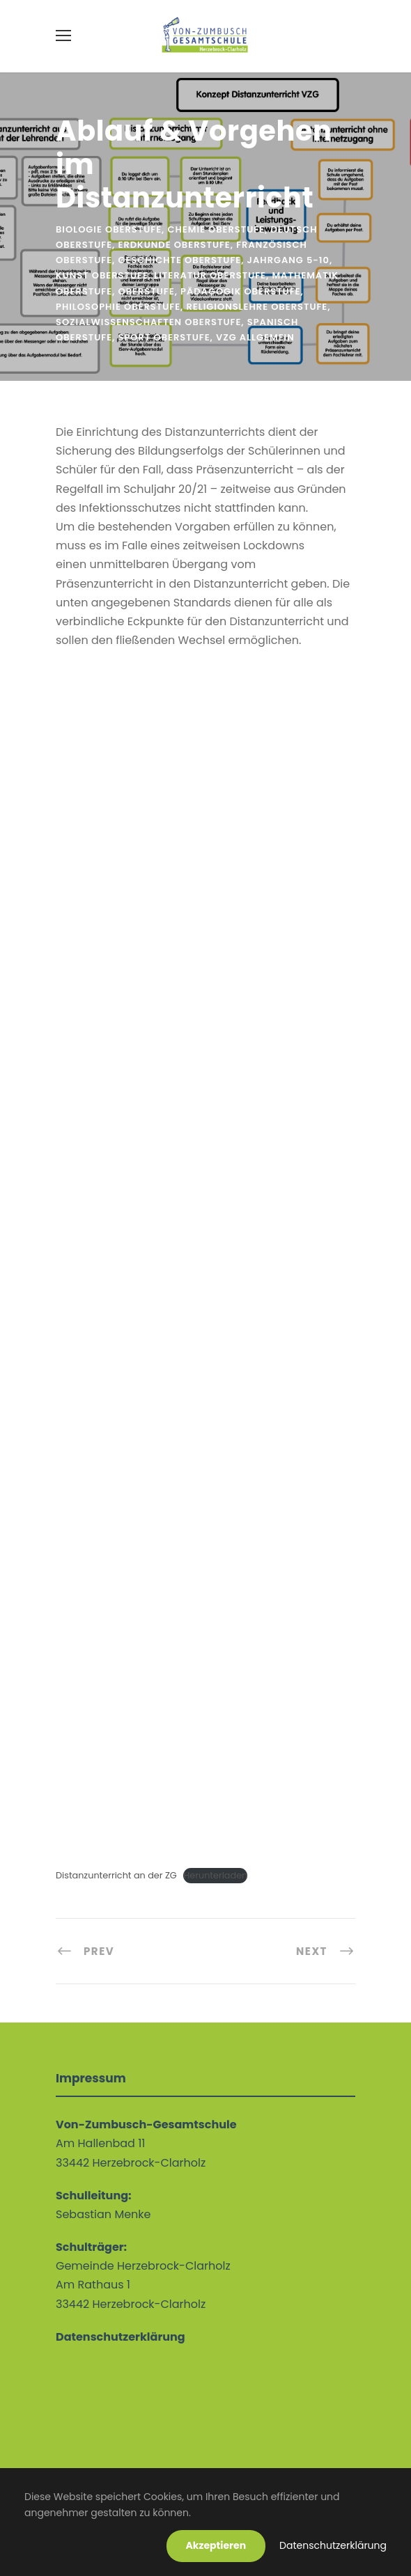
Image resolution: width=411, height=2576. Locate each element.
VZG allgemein (255, 337)
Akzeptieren (216, 2545)
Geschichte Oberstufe (180, 260)
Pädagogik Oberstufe (240, 291)
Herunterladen (215, 1875)
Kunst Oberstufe (102, 275)
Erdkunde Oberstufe (174, 244)
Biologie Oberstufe (109, 229)
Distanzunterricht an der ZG (116, 1875)
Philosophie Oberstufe (118, 306)
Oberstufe (146, 291)
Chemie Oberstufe (216, 229)
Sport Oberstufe (164, 337)
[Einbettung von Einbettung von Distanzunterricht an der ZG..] (205, 1258)
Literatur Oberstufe (210, 275)
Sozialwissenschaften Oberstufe (148, 322)
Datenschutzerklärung (333, 2545)
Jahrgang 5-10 (288, 260)
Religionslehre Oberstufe (257, 306)
